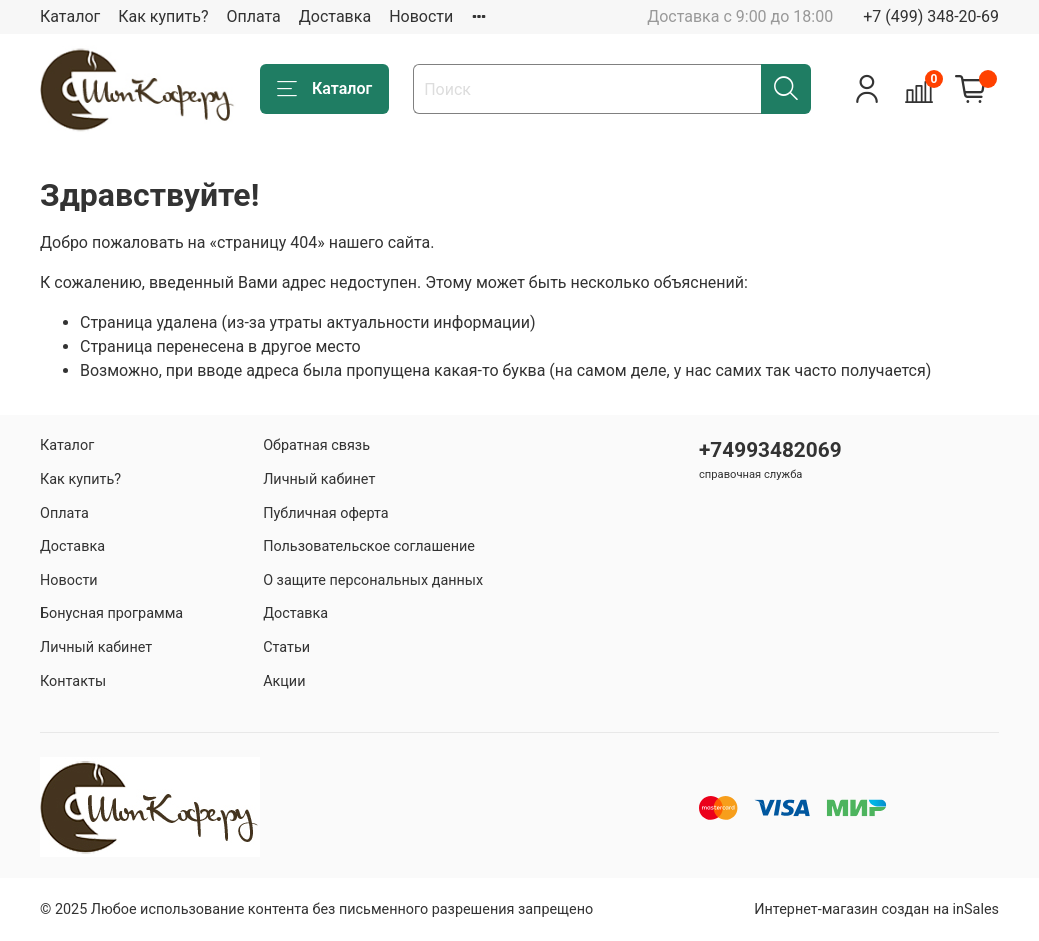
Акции (284, 681)
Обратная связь (316, 445)
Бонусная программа (111, 613)
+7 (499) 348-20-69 (931, 16)
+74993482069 (770, 450)
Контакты (73, 681)
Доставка (335, 16)
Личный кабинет (96, 647)
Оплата (253, 16)
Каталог (70, 16)
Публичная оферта (326, 513)
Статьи (286, 647)
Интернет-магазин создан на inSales (876, 909)
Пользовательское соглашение (369, 546)
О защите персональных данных (373, 580)
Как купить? (163, 16)
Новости (421, 16)
